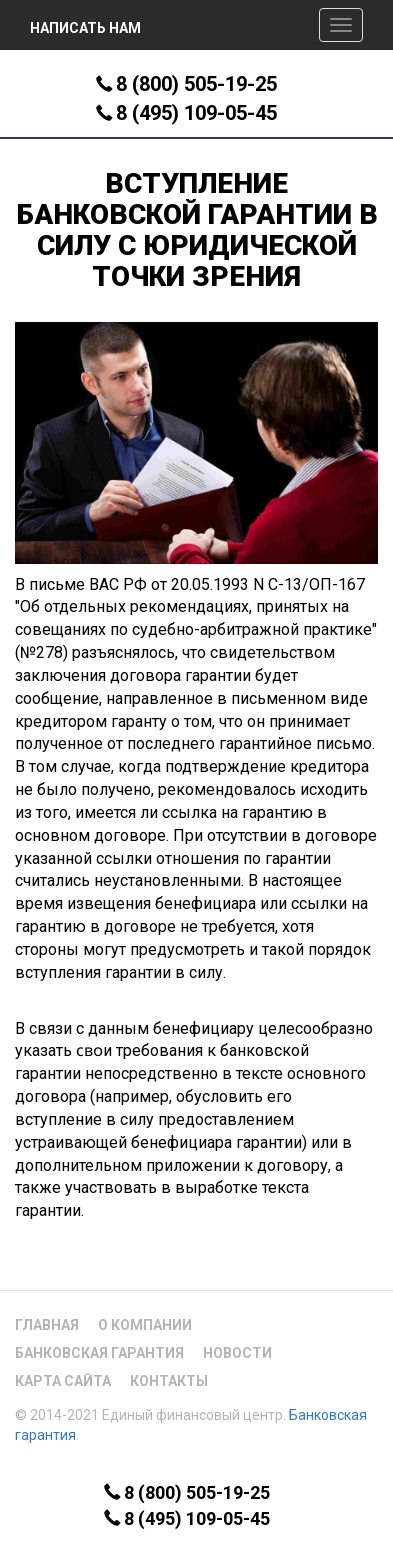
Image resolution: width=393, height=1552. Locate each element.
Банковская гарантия (99, 1353)
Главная (47, 1325)
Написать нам (85, 28)
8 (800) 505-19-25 (196, 84)
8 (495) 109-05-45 (196, 113)
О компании (145, 1325)
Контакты (169, 1381)
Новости (237, 1353)
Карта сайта (63, 1381)
